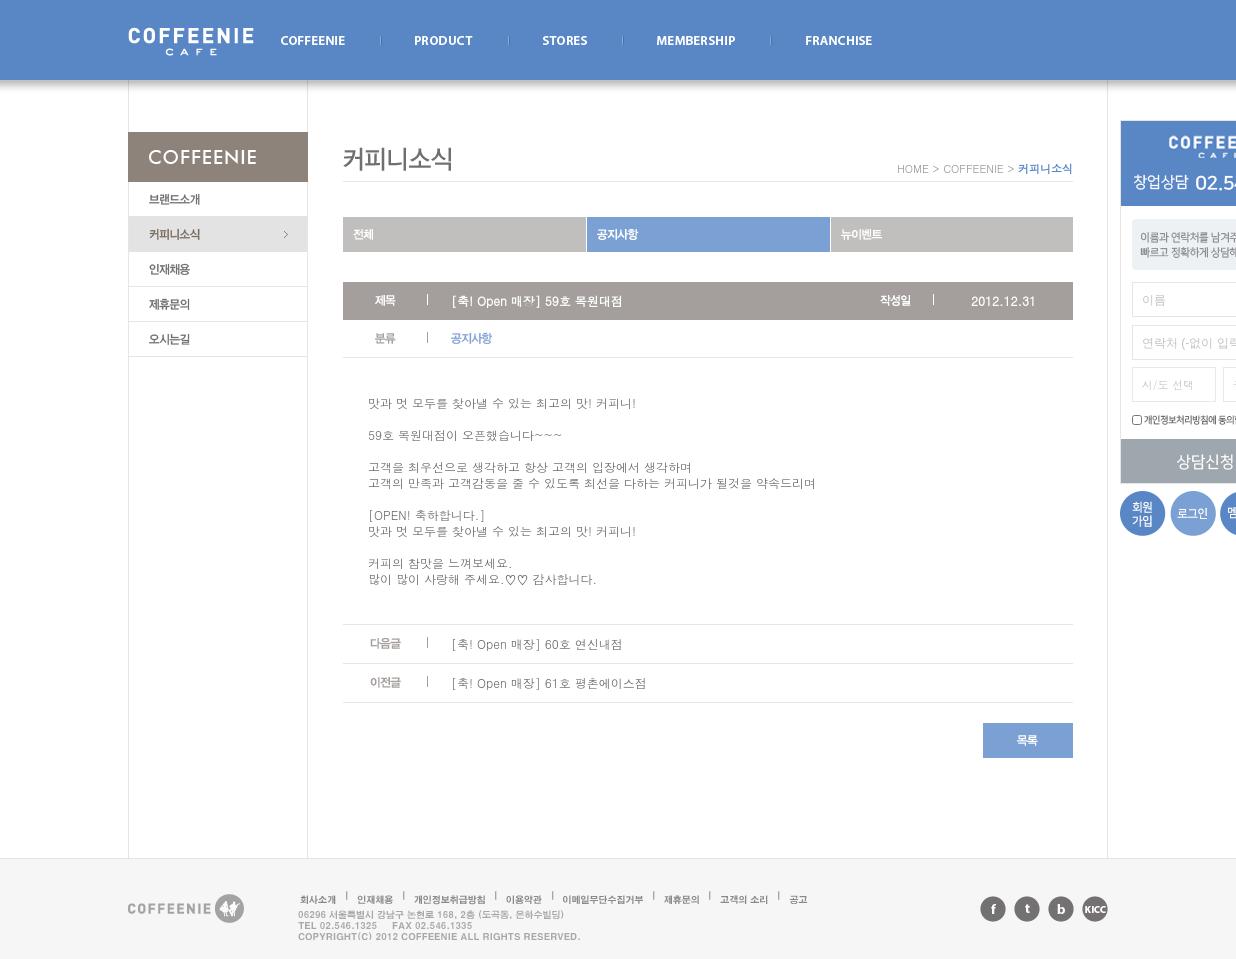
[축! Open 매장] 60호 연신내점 (537, 643)
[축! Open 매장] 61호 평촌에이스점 (549, 682)
